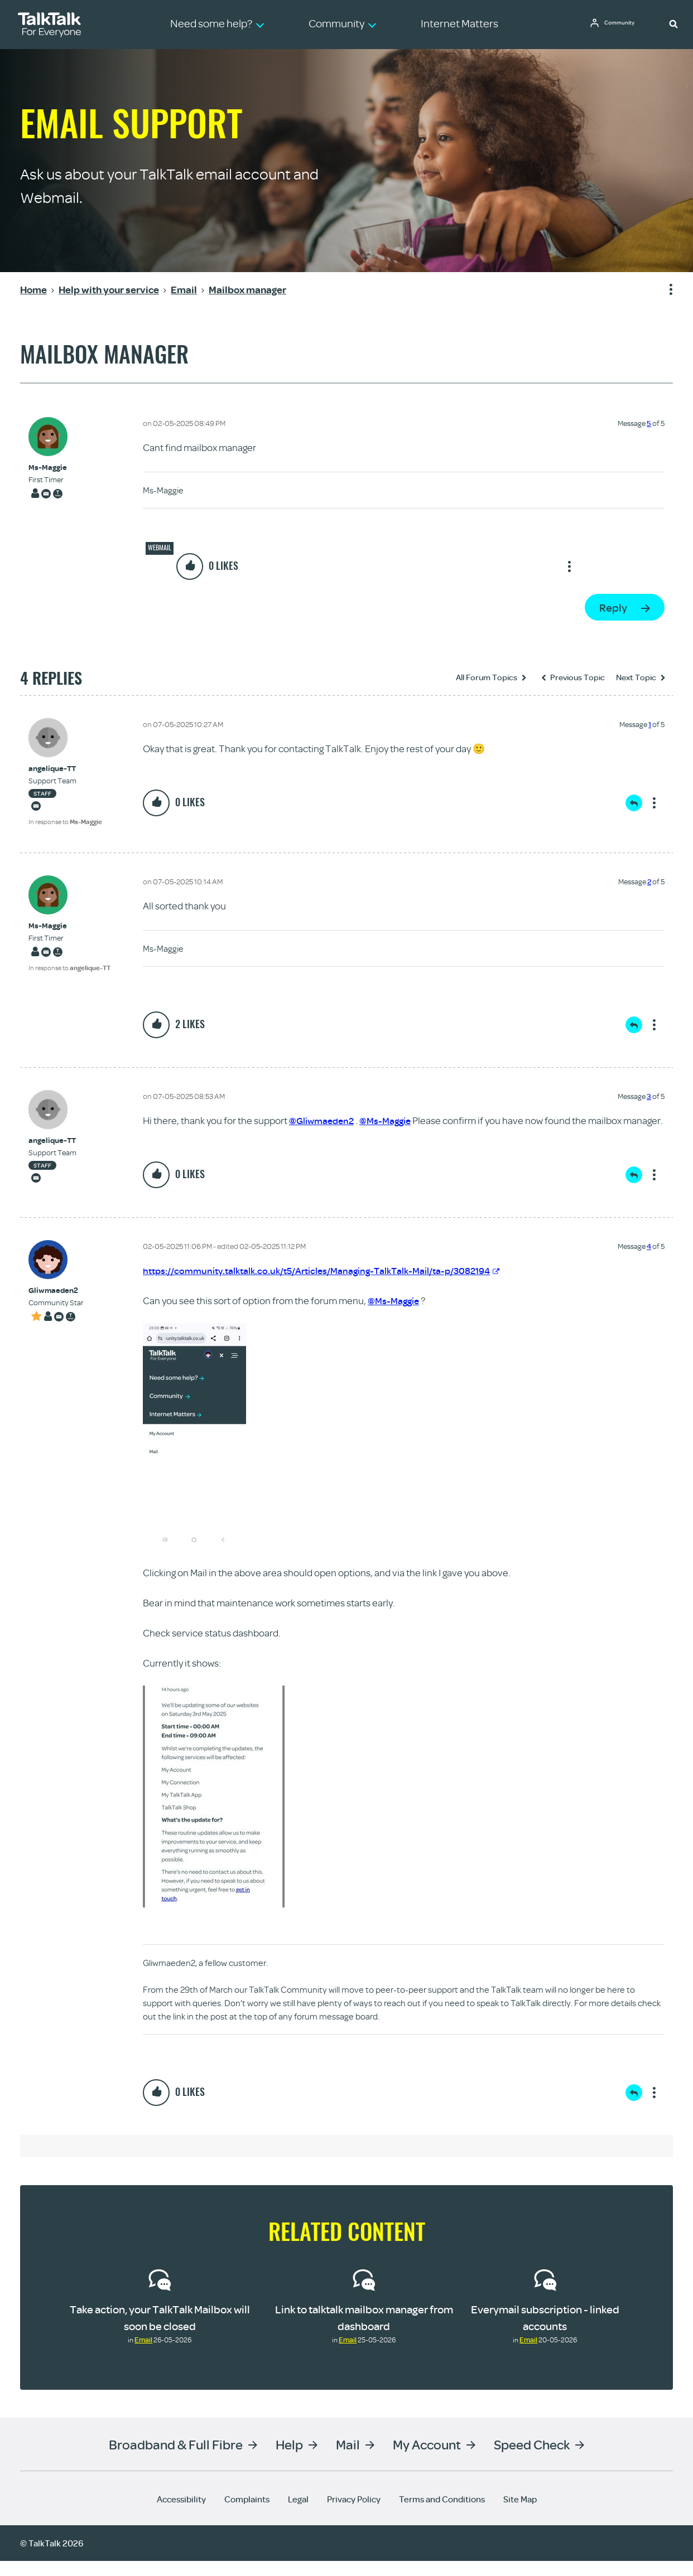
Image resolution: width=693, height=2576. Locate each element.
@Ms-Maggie (389, 1120)
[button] (673, 23)
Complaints (247, 2514)
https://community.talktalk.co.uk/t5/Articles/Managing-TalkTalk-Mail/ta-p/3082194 (330, 1285)
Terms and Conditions (442, 2514)
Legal (298, 2514)
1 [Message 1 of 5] (649, 724)
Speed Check (532, 2459)
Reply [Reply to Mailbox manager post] (613, 607)
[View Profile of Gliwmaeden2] (56, 1305)
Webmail (159, 547)
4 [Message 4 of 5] (649, 1261)
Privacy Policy (354, 2514)
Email (143, 2354)
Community (623, 24)
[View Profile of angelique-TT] (65, 768)
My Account (427, 2459)
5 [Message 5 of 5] (649, 423)
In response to (65, 821)
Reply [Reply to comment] (633, 803)
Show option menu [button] (664, 290)
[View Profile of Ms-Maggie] (47, 467)
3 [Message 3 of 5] (649, 1096)
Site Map (520, 2514)
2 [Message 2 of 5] (649, 882)
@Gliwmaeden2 (323, 1120)
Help (289, 2459)
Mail (348, 2459)
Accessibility (181, 2514)
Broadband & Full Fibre (176, 2459)
